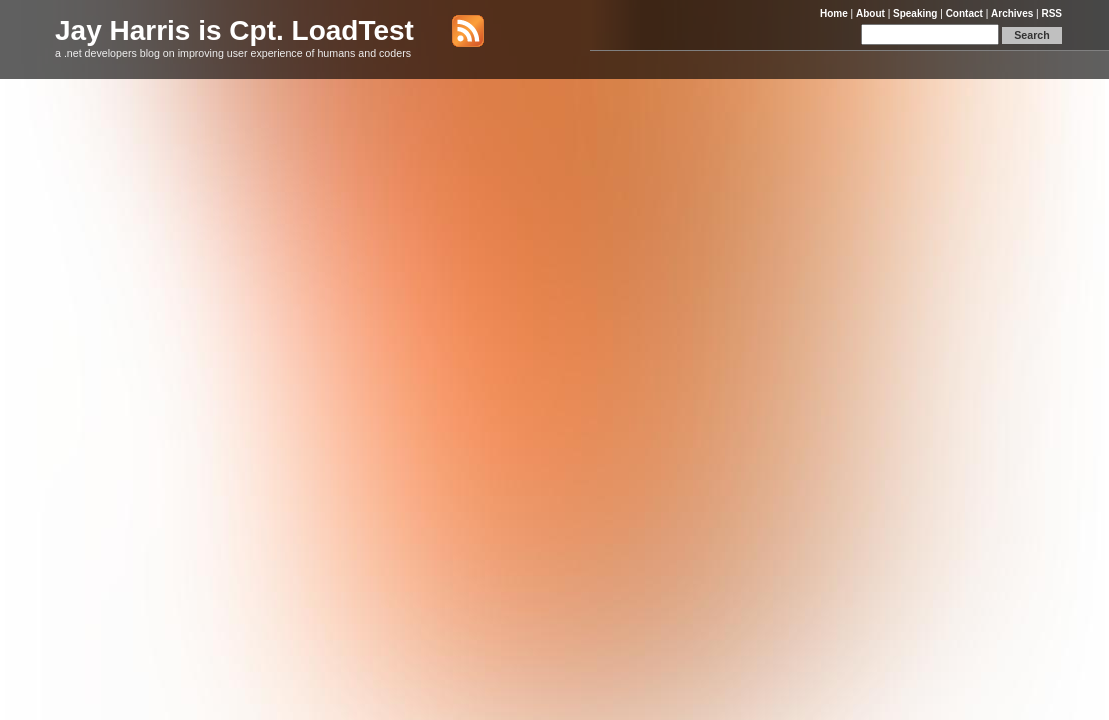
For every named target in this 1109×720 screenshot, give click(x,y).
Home (834, 13)
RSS (1051, 13)
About (870, 13)
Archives (1012, 13)
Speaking (915, 13)
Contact (964, 13)
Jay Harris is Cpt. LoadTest (234, 30)
